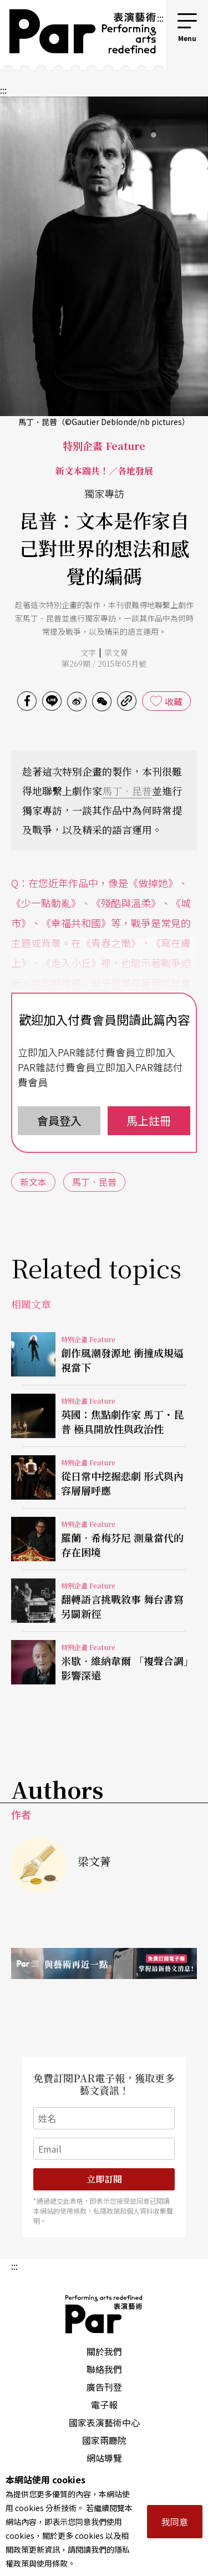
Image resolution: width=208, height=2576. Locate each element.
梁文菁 (116, 652)
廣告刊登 (104, 2386)
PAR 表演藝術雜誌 (104, 2314)
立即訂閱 (104, 2179)
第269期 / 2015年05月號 (104, 663)
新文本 (33, 1181)
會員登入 (59, 1120)
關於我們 (104, 2351)
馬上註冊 (148, 1120)
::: (160, 17)
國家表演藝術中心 (104, 2422)
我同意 (174, 2521)
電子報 (104, 2404)
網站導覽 (104, 2457)
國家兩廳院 (104, 2440)
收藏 (173, 701)
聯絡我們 (104, 2369)
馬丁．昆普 (127, 790)
